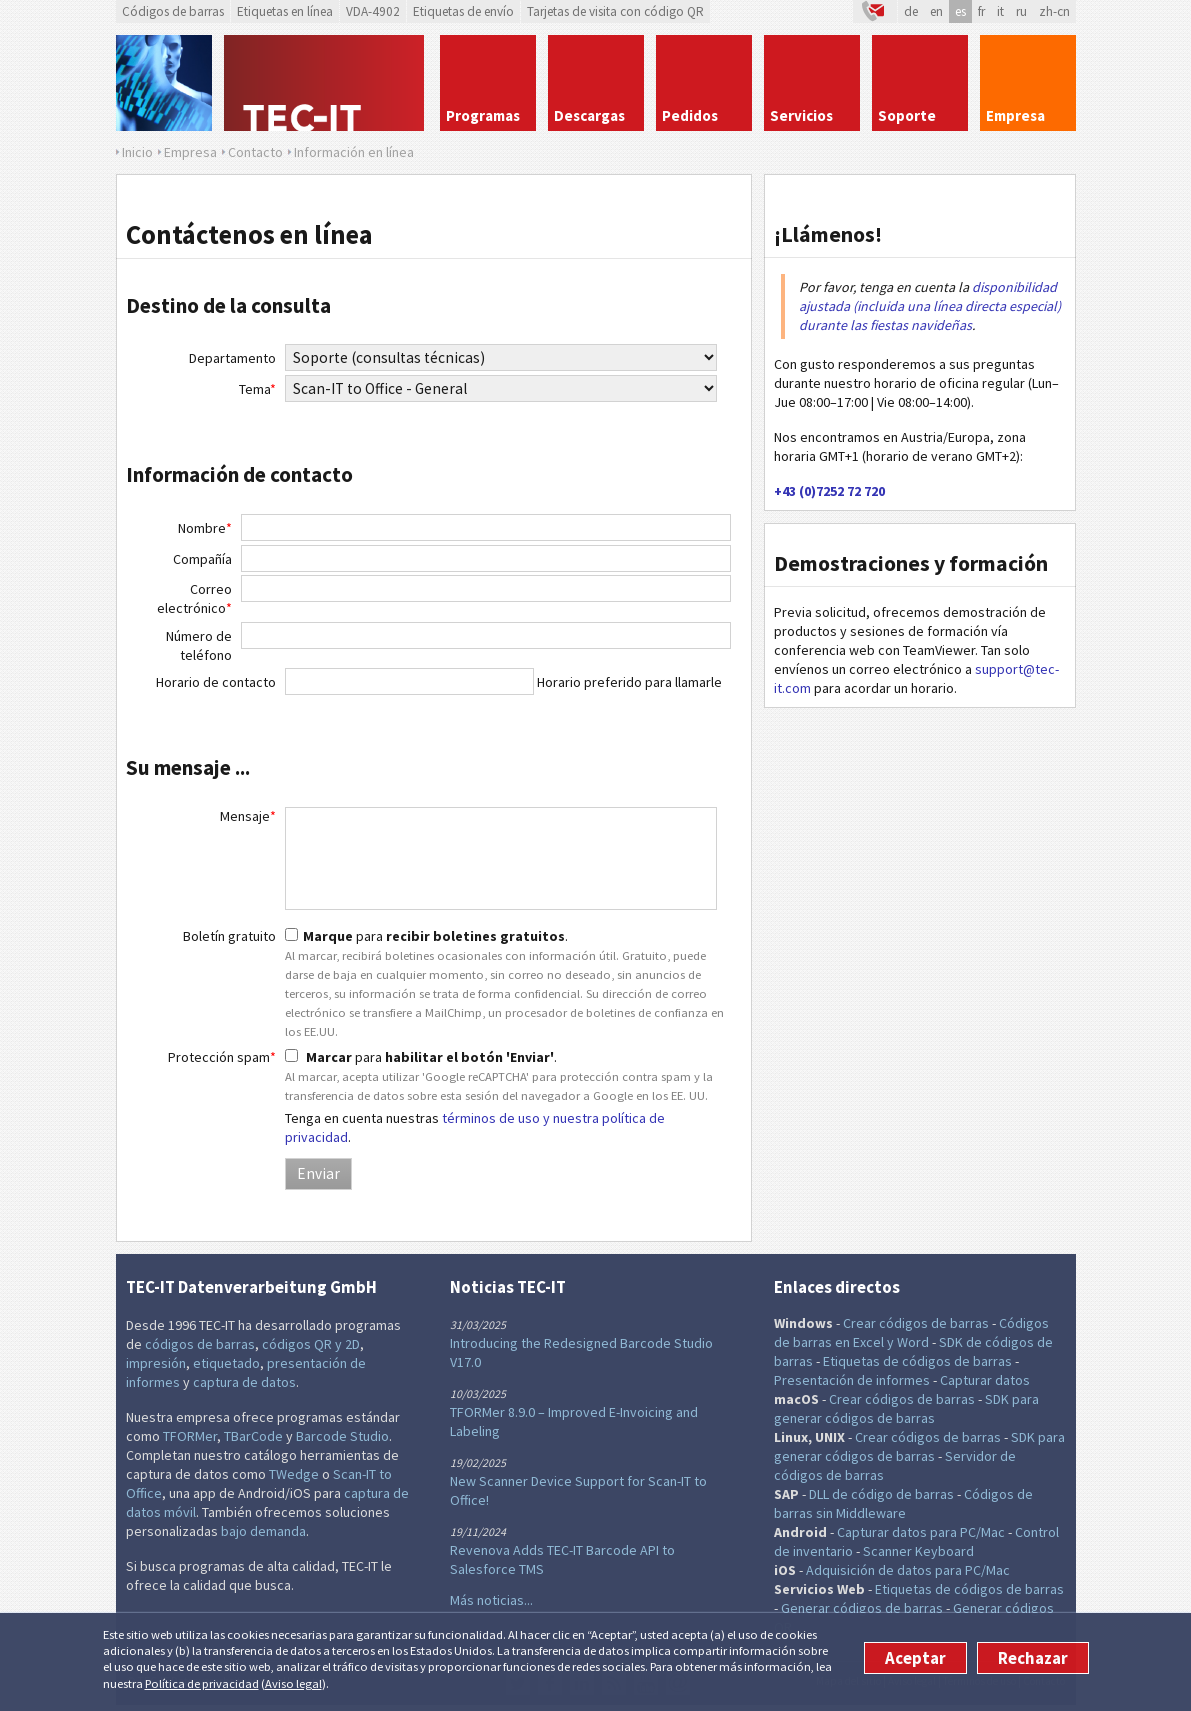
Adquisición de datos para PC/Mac (908, 1570)
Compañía (202, 559)
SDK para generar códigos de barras (906, 1408)
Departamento (232, 358)
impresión (156, 1363)
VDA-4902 (373, 11)
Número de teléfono (199, 645)
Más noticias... (491, 1600)
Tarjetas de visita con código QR (615, 11)
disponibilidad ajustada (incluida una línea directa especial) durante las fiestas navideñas (930, 306)
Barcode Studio (342, 1436)
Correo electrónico (194, 598)
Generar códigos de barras (862, 1608)
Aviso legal (293, 1683)
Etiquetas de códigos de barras (917, 1361)
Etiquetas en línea (285, 11)
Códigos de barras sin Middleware (903, 1503)
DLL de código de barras (881, 1494)
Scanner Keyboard (918, 1551)
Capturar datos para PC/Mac (921, 1532)
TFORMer (190, 1436)
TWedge (294, 1474)
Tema (257, 389)
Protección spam (222, 1057)
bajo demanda (263, 1531)
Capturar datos (985, 1380)
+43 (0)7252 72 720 (829, 491)
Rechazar (1033, 1658)
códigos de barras (200, 1344)
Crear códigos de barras (916, 1323)
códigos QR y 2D (311, 1344)
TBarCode (253, 1436)
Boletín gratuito (229, 936)
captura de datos (244, 1382)
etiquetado (226, 1363)
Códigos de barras (173, 11)
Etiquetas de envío (463, 11)
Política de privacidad (202, 1683)
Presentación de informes (852, 1380)
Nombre (205, 528)
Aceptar (915, 1658)
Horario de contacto (216, 682)
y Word (908, 1342)
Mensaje (248, 816)
